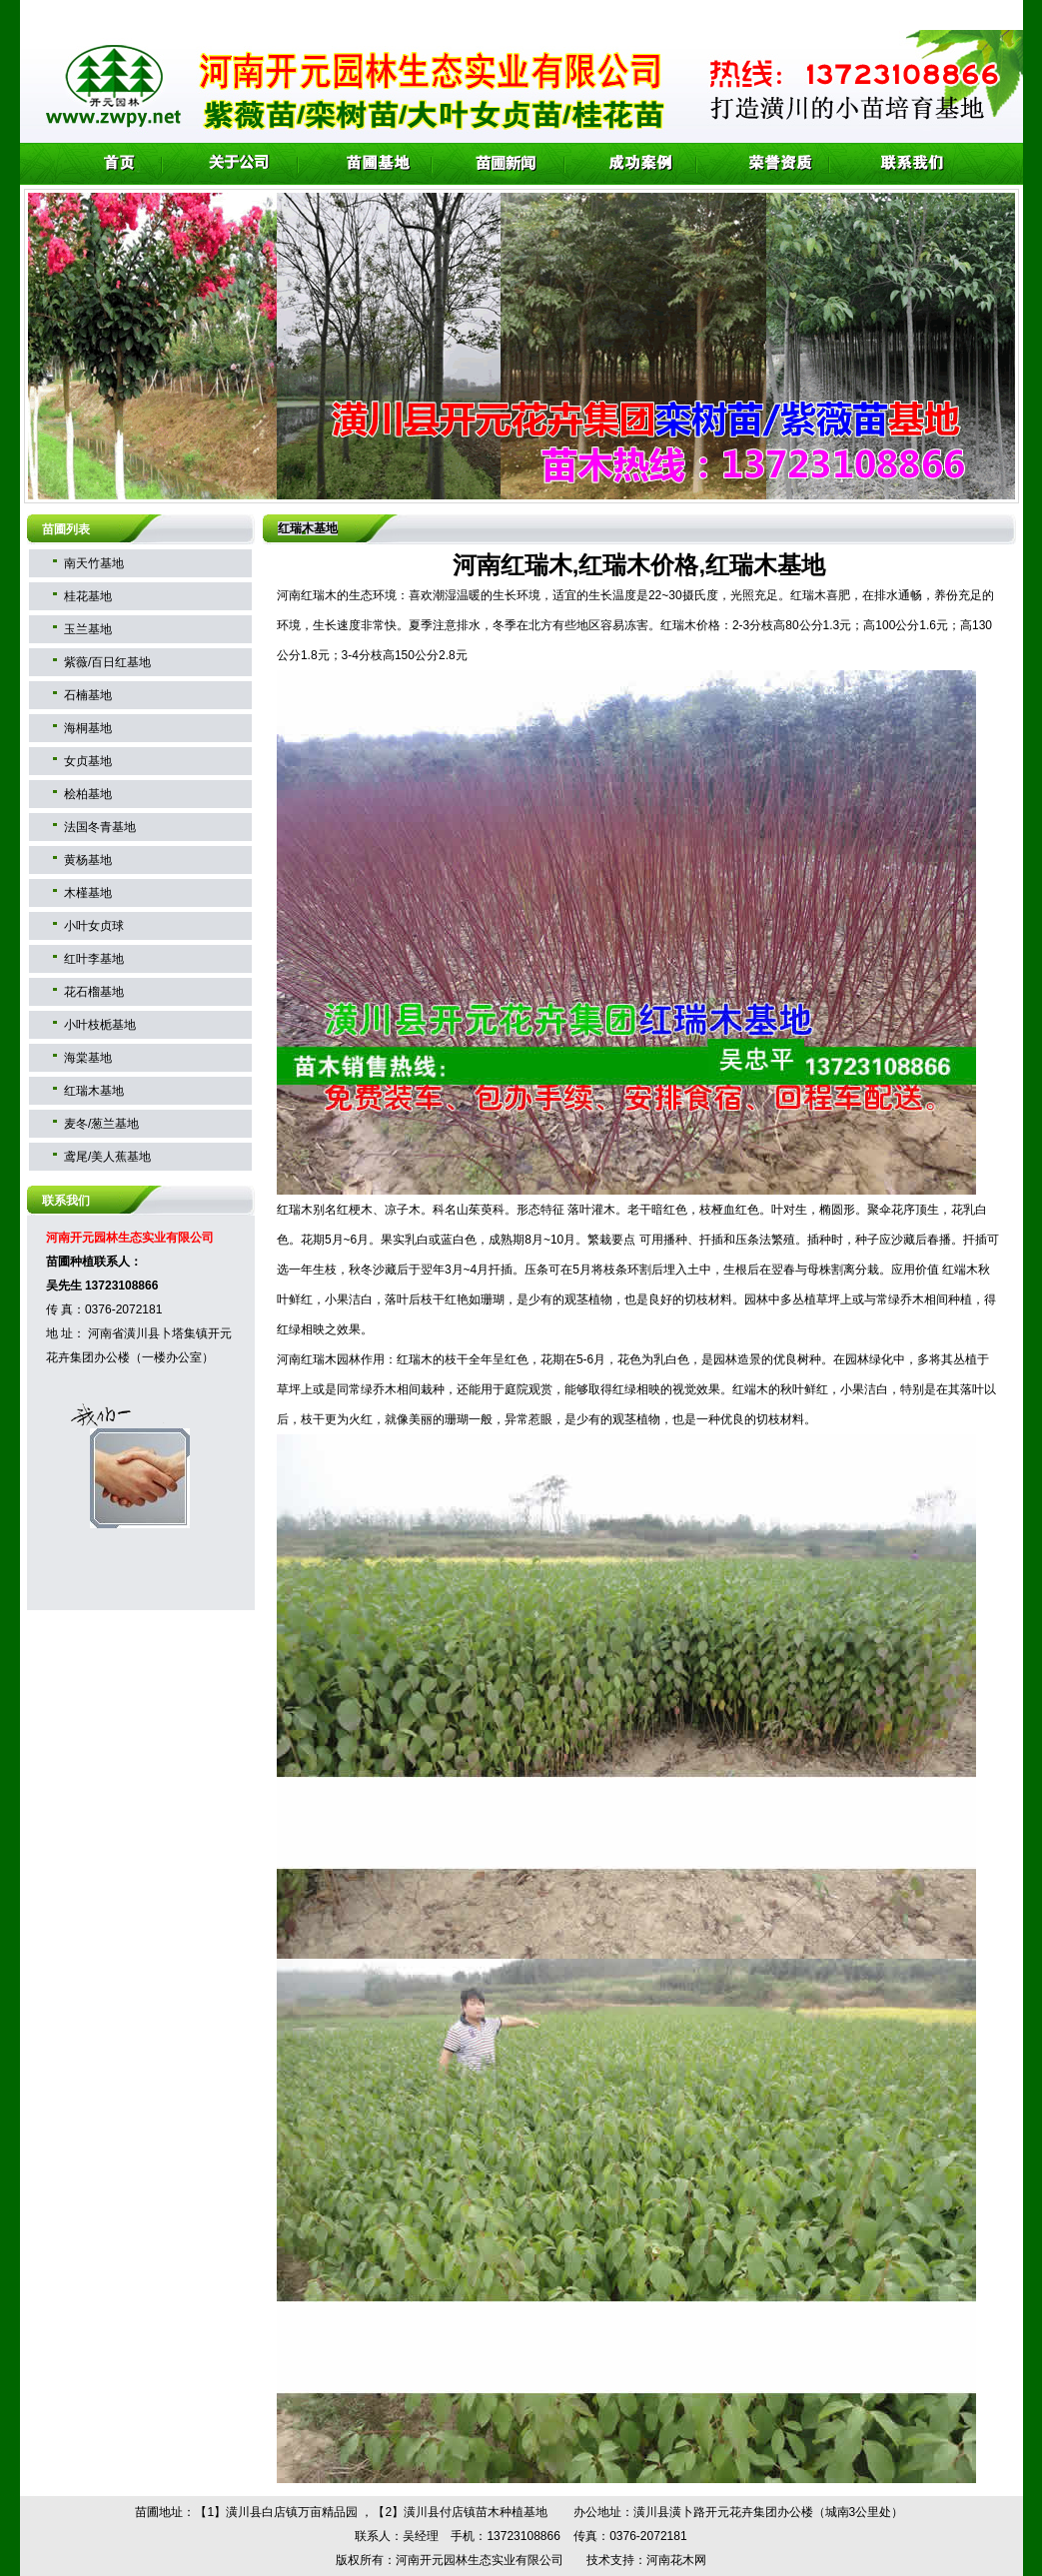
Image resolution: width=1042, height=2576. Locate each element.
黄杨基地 (88, 860)
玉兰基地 (88, 629)
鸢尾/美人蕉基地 (107, 1157)
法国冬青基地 (100, 827)
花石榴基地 (94, 992)
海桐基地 (88, 728)
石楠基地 (88, 695)
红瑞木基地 (94, 1091)
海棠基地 (88, 1058)
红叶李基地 (94, 959)
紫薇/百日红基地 (107, 662)
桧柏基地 (88, 794)
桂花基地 (88, 596)
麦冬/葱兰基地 (101, 1124)
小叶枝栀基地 (100, 1025)
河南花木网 (676, 2560)
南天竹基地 (94, 563)
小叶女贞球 (94, 926)
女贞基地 (88, 761)
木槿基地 (88, 893)
